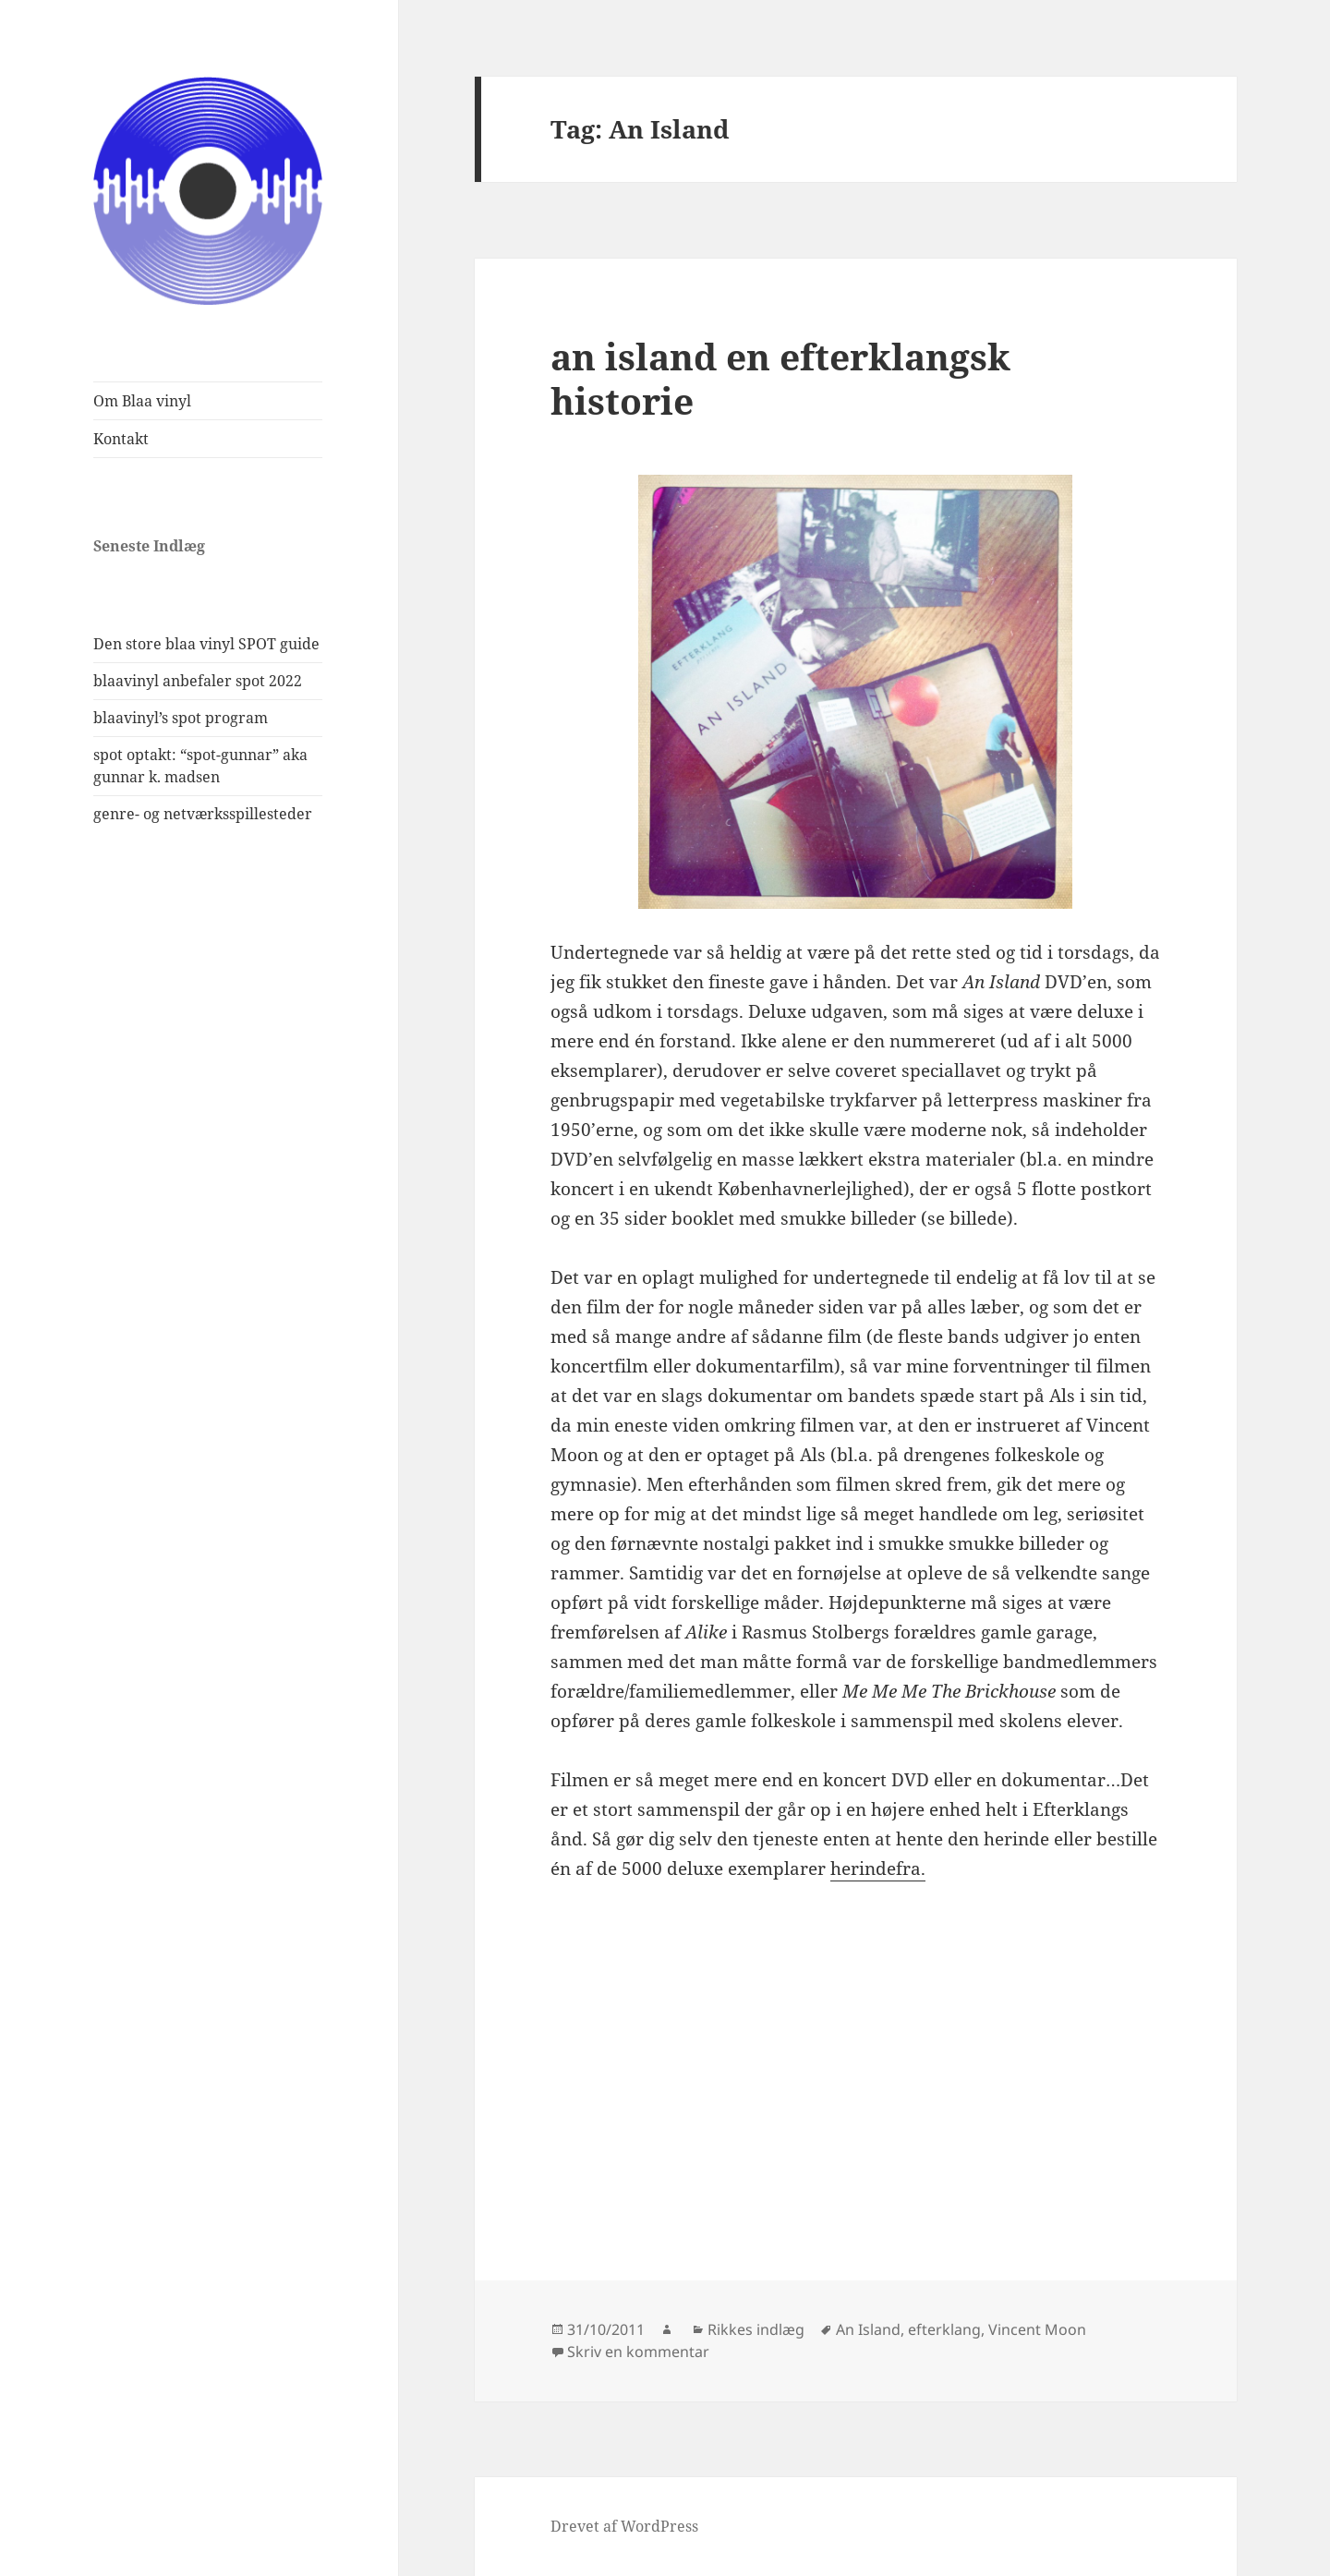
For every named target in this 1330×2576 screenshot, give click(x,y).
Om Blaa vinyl (142, 401)
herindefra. (877, 1868)
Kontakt (121, 439)
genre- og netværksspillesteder (202, 814)
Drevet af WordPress (624, 2526)
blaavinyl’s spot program (180, 717)
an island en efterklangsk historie (780, 378)
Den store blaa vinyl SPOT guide (206, 644)
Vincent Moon (1037, 2329)
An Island (868, 2329)
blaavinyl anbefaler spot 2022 (197, 681)
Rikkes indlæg (755, 2329)
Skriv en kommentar (638, 2351)
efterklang (944, 2329)
